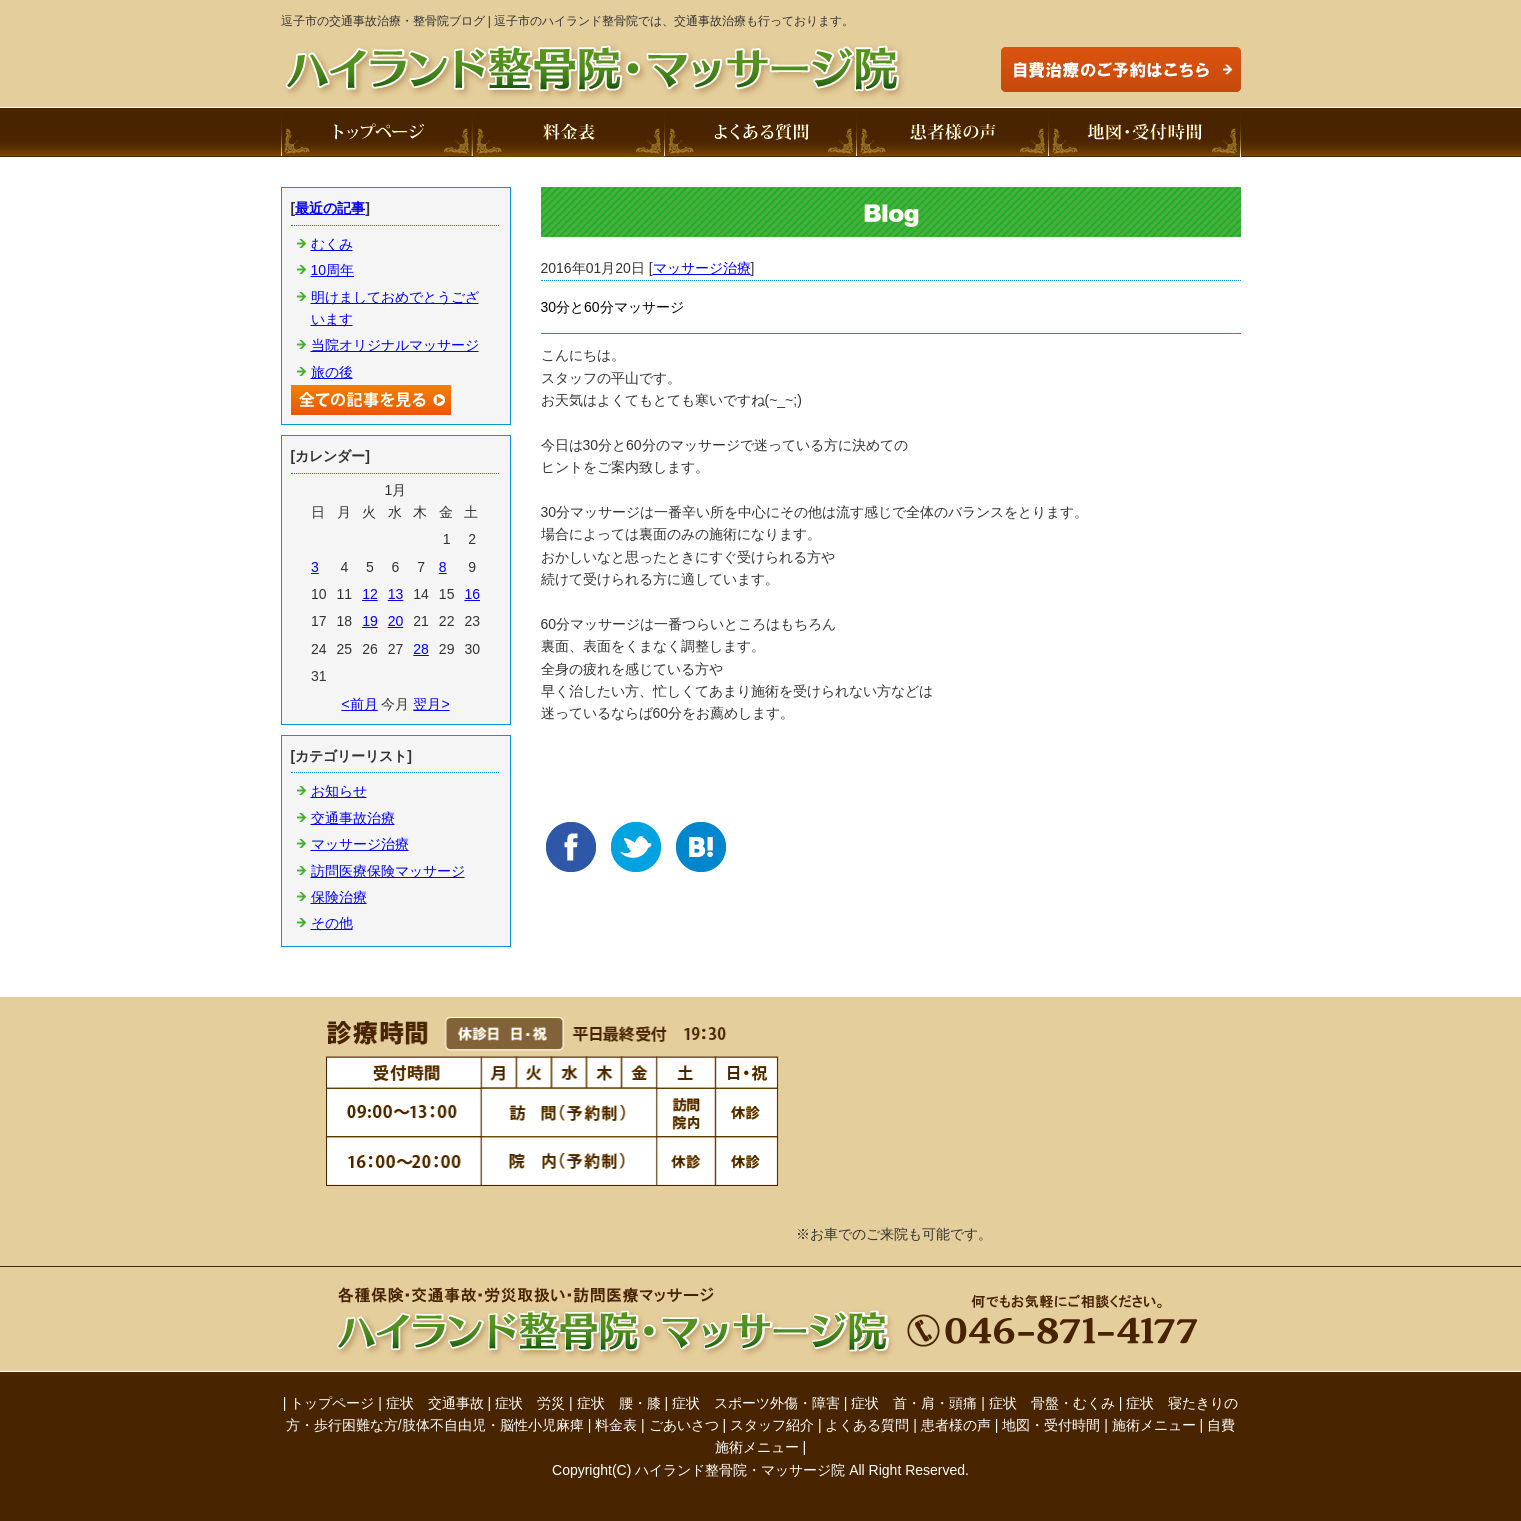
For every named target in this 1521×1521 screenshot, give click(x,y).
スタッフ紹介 (772, 1425)
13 (396, 594)
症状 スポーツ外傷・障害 (756, 1403)
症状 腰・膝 (619, 1403)
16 (472, 594)
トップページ (332, 1403)
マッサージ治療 (702, 268)
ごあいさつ (684, 1425)
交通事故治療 (353, 818)
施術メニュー (1154, 1425)
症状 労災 (530, 1403)
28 (421, 649)
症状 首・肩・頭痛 (914, 1403)
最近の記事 (330, 208)
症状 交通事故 (435, 1403)
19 (370, 621)
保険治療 (339, 897)
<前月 (359, 704)
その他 (332, 923)
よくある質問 (867, 1425)
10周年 (333, 270)
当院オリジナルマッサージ (395, 345)
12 (370, 594)
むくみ (332, 244)
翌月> (431, 704)
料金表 (616, 1425)
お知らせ (339, 791)
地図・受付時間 (1051, 1425)
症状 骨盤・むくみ (1052, 1403)
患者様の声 (956, 1425)
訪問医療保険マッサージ (388, 871)
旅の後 (332, 372)
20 (396, 621)
